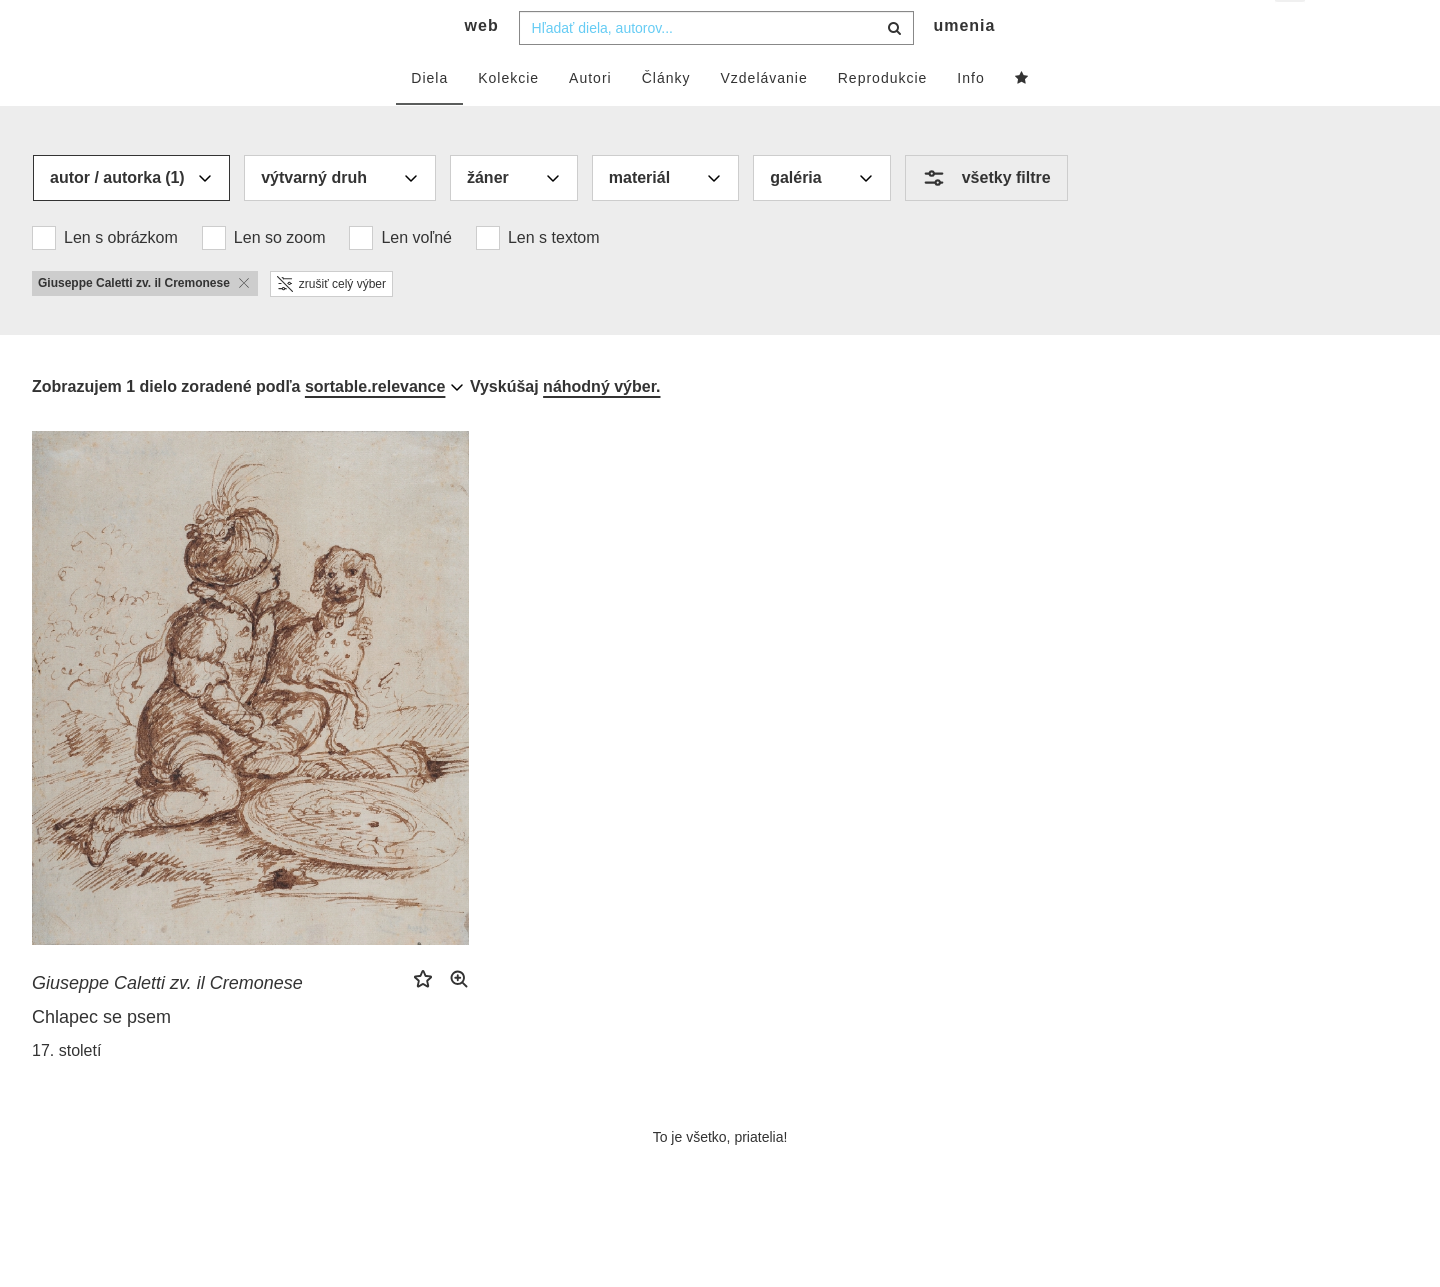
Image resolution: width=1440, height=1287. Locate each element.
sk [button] (1291, 30)
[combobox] (716, 67)
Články (666, 117)
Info (970, 117)
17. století (66, 1090)
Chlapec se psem (101, 1057)
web (482, 65)
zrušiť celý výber (331, 323)
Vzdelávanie (763, 117)
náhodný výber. (601, 425)
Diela (429, 117)
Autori (590, 117)
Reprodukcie (883, 117)
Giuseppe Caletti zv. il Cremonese (167, 1023)
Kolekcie (508, 117)
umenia (964, 65)
